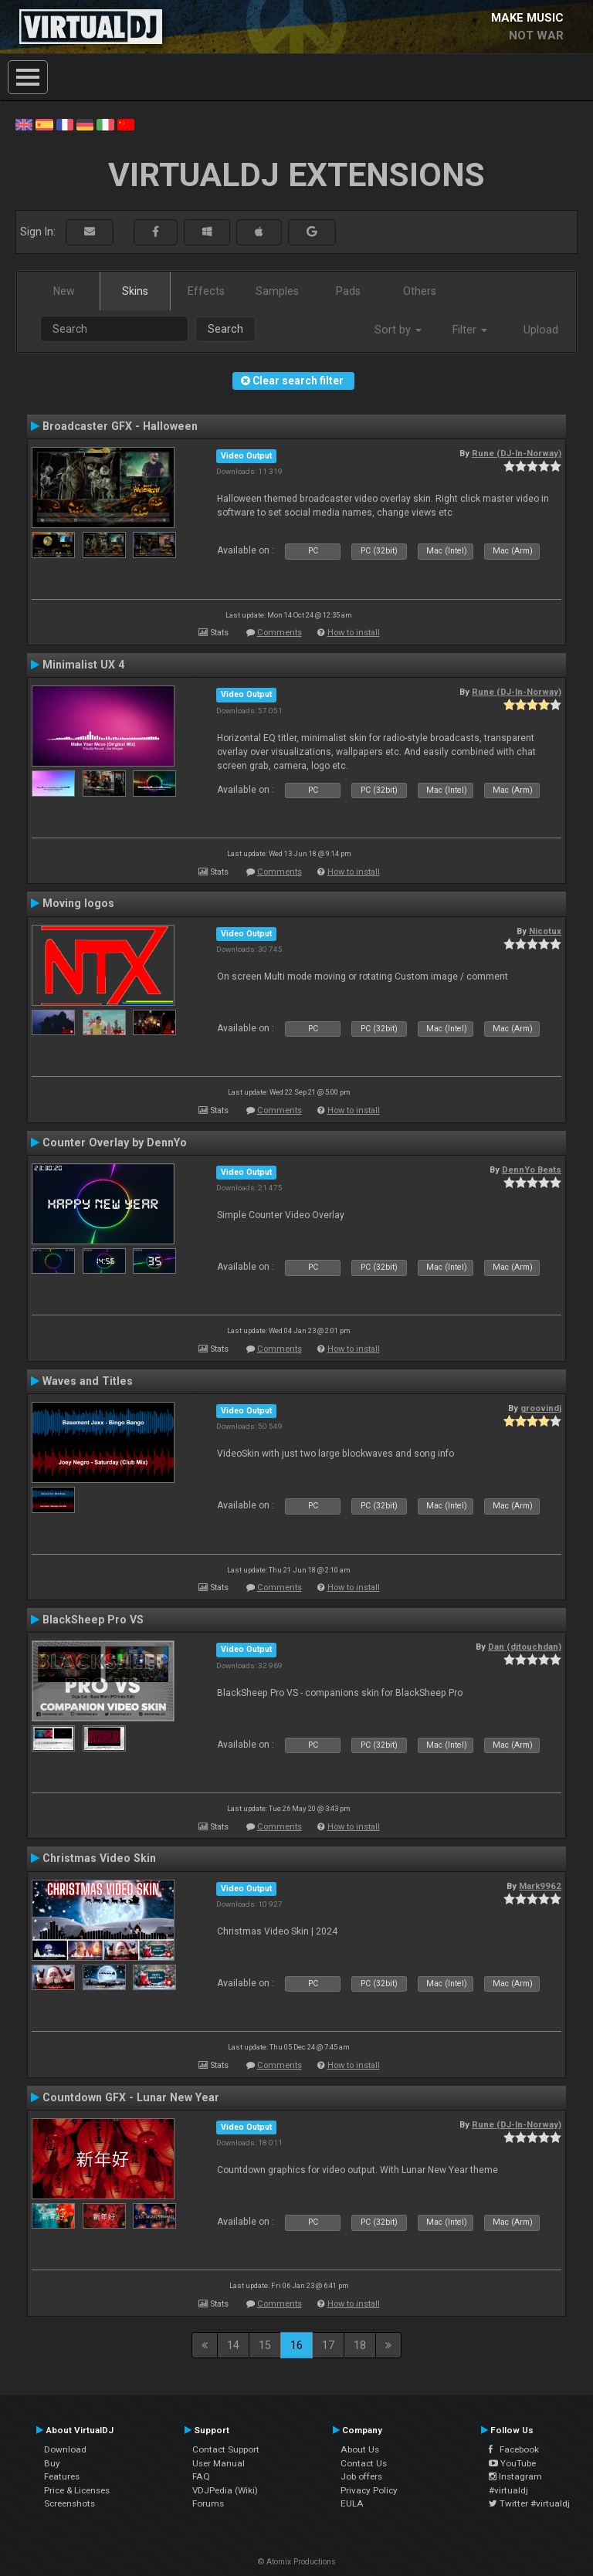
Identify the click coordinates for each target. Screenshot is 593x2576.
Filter (469, 329)
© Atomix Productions (297, 2562)
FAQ (201, 2476)
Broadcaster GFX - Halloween (120, 426)
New (64, 291)
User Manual (218, 2463)
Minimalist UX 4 (83, 664)
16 (296, 2345)
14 (233, 2345)
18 (360, 2345)
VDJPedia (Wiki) (225, 2490)
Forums (208, 2503)
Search (225, 329)
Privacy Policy (369, 2490)
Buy (52, 2463)
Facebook (514, 2449)
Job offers (361, 2476)
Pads (348, 291)
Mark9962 (540, 1885)
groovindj (540, 1408)
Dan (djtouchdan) (524, 1646)
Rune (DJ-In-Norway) (516, 453)
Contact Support (225, 2449)
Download (65, 2449)
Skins (135, 291)
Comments (279, 633)
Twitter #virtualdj (529, 2503)
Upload (541, 329)
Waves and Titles (87, 1381)
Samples (277, 291)
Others (419, 291)
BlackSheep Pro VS (93, 1619)
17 (328, 2345)
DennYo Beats (531, 1169)
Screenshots (69, 2503)
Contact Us (364, 2463)
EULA (352, 2503)
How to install (353, 633)
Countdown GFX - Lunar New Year (130, 2097)
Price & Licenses (77, 2490)
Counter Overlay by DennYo (114, 1142)
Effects (206, 291)
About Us (360, 2449)
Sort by (398, 329)
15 (265, 2345)
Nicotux (545, 931)
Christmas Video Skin (99, 1858)
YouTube (512, 2463)
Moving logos (78, 903)
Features (62, 2476)
